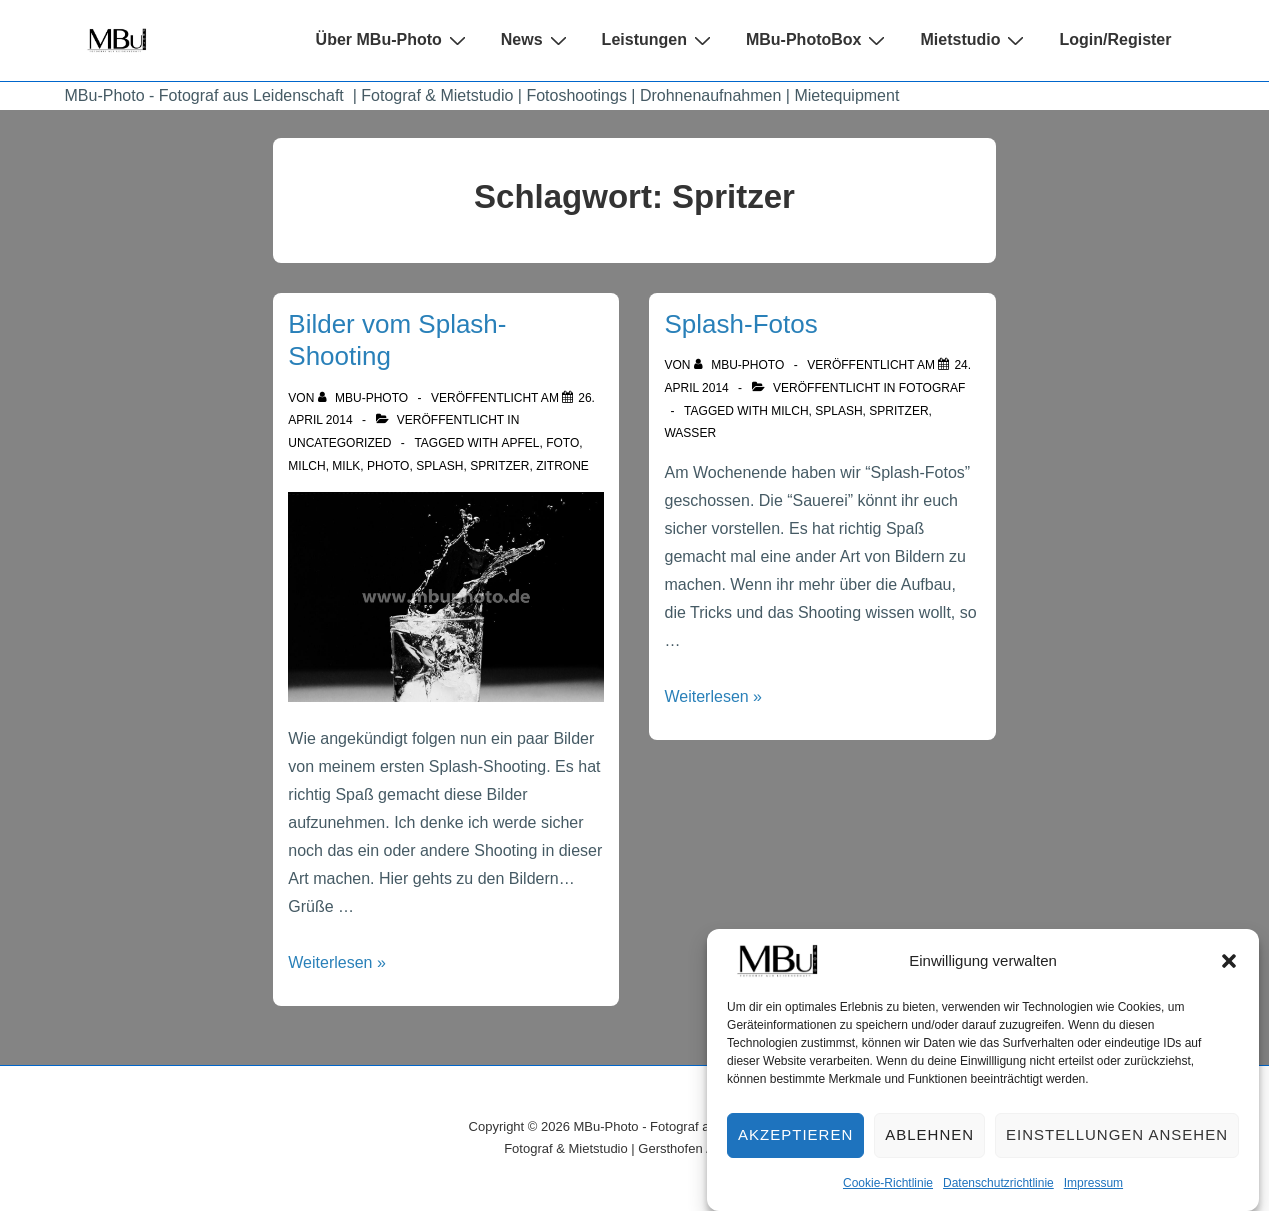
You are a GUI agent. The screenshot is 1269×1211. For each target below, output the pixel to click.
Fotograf (932, 388)
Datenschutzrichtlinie (998, 1195)
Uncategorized (339, 443)
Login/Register (1115, 39)
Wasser (690, 433)
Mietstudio (974, 40)
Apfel (521, 443)
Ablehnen (929, 1147)
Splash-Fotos (740, 324)
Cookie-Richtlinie (888, 1195)
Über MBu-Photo (393, 40)
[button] (1229, 973)
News (536, 40)
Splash (439, 466)
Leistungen (659, 40)
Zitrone (562, 466)
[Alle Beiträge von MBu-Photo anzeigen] (365, 398)
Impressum (1093, 1195)
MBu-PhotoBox (818, 40)
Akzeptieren (795, 1147)
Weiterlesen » (337, 962)
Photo (388, 466)
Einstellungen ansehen (1117, 1147)
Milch (306, 466)
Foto (562, 443)
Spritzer (499, 466)
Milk (346, 466)
